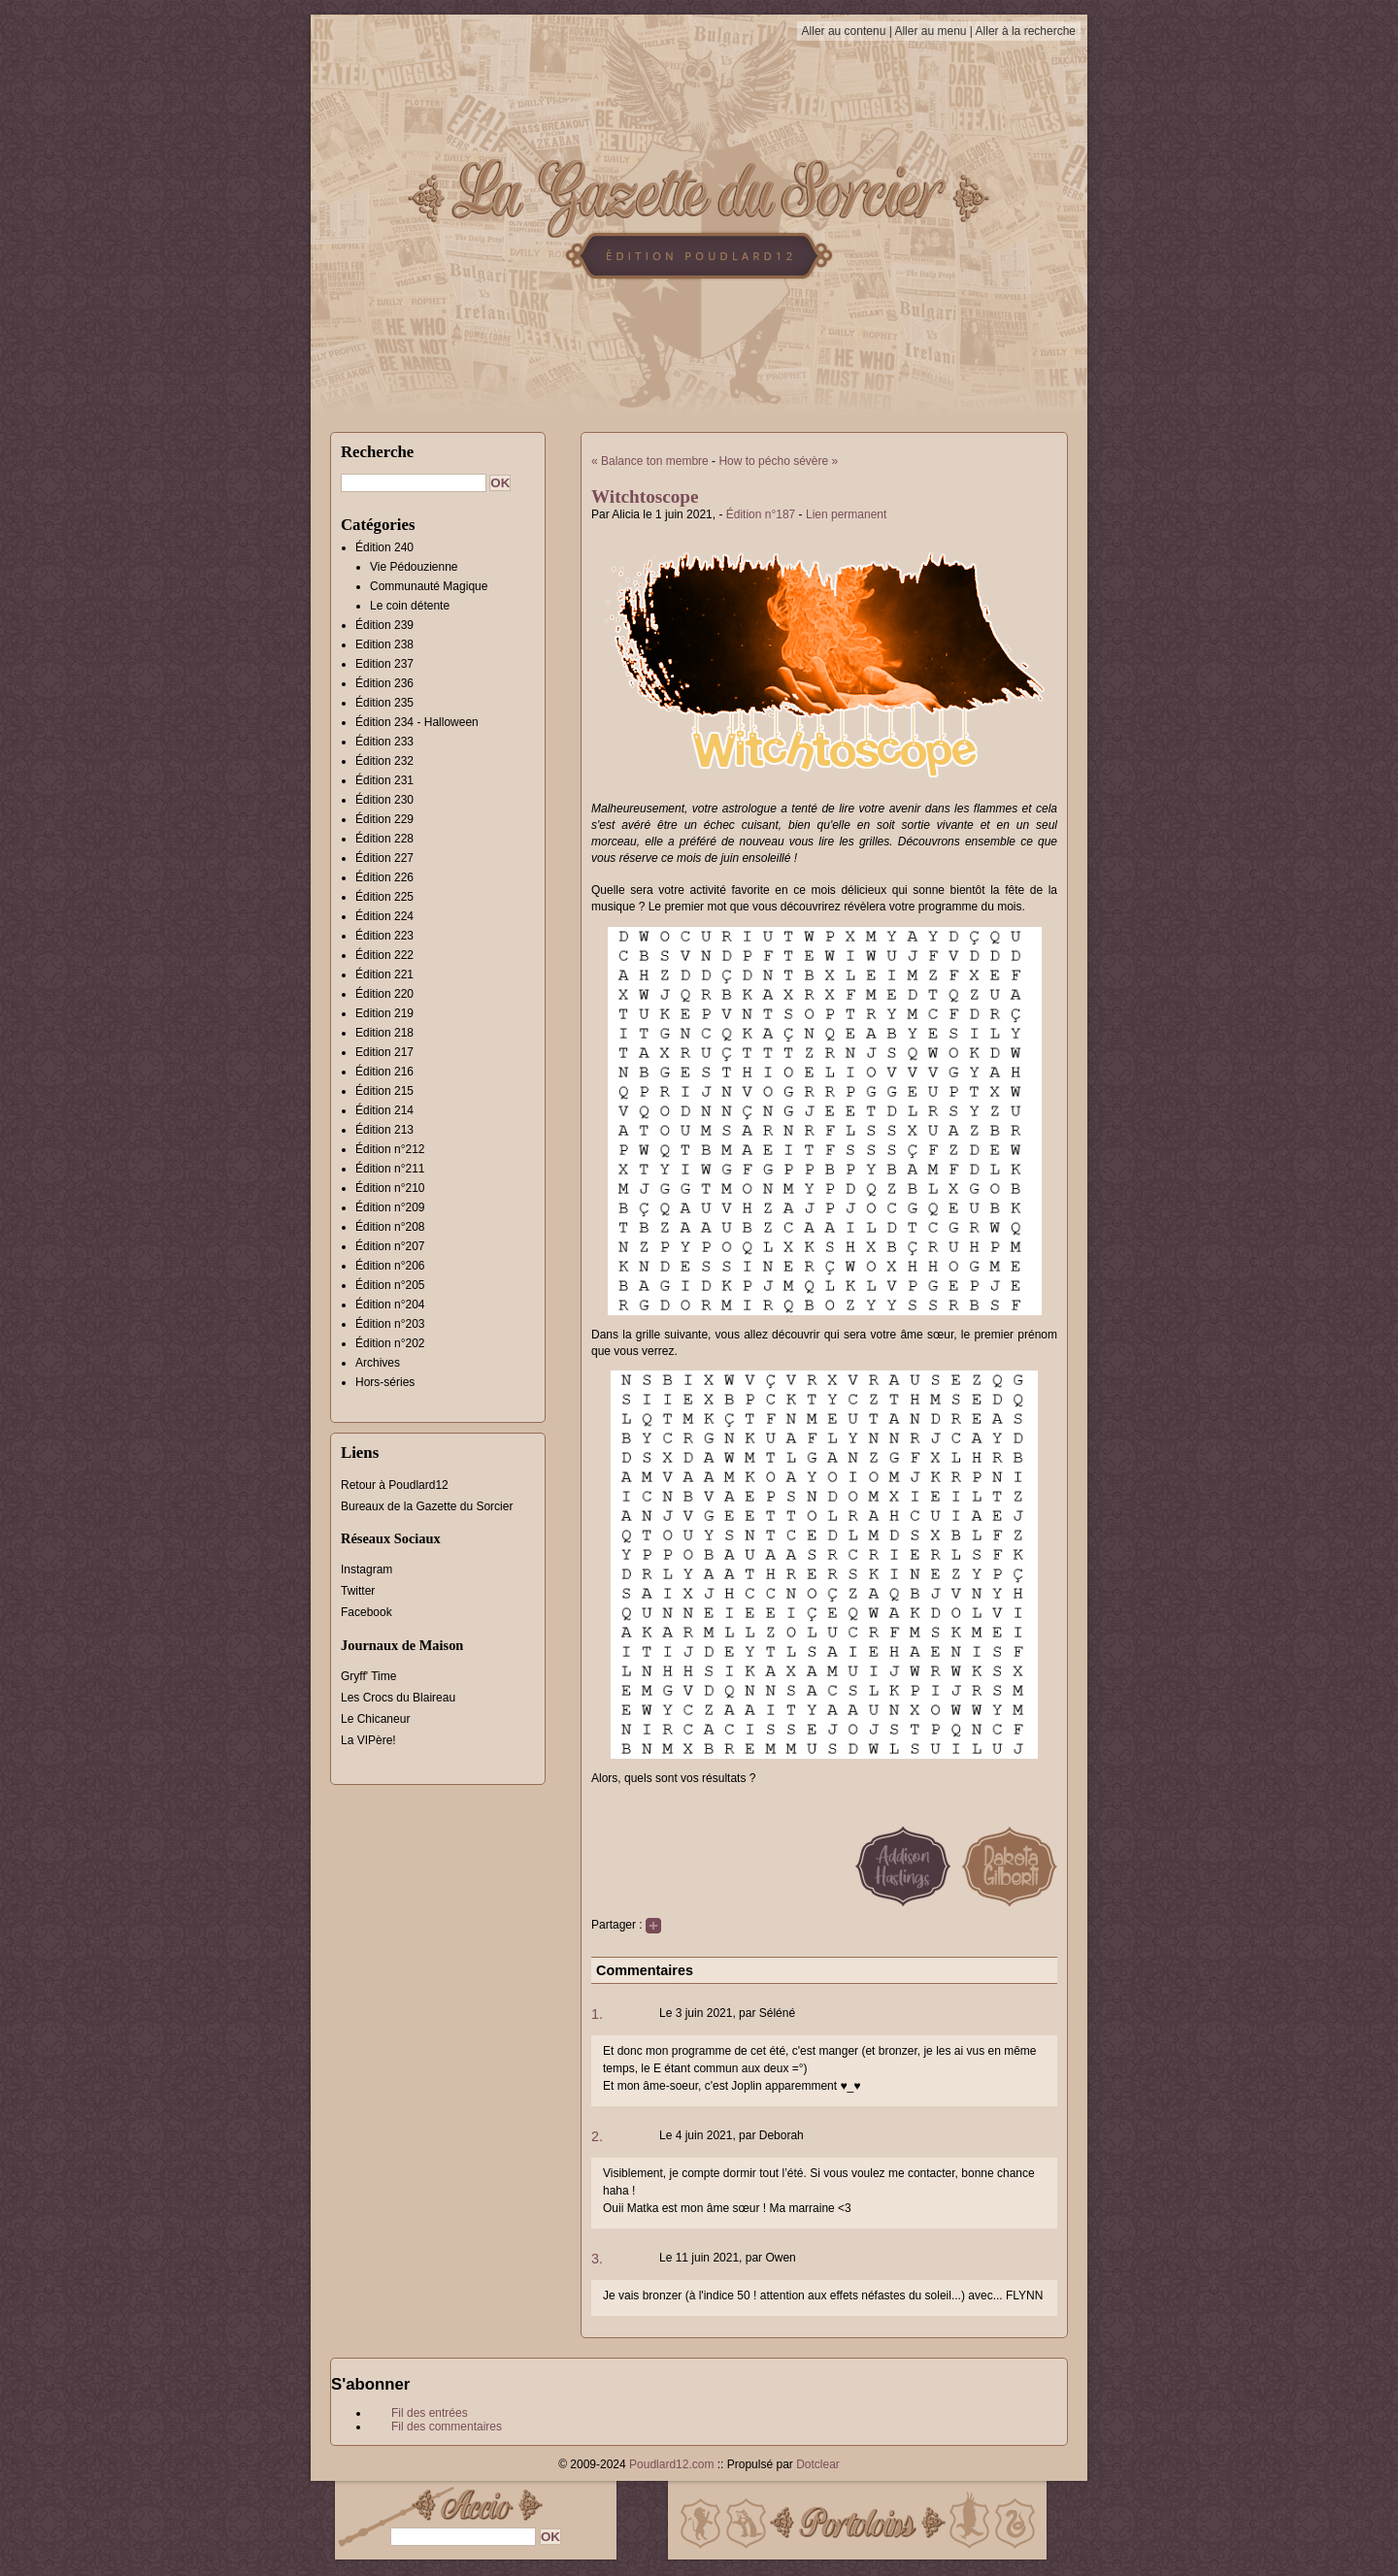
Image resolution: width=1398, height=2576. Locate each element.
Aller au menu (930, 31)
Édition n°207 (390, 1246)
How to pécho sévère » (778, 461)
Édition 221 (384, 974)
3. (597, 2258)
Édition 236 (384, 683)
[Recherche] (413, 483)
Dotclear (818, 2464)
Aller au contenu (844, 31)
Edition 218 (384, 1033)
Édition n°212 (390, 1149)
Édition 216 (384, 1071)
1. (597, 2014)
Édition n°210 (390, 1188)
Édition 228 (384, 838)
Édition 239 (384, 625)
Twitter (358, 1591)
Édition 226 (384, 877)
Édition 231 (384, 780)
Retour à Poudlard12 (395, 1485)
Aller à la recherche (1026, 31)
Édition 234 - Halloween (417, 722)
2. (597, 2136)
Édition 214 (384, 1110)
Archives (377, 1363)
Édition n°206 (390, 1265)
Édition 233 (384, 741)
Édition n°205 (390, 1285)
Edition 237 (384, 664)
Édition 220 (384, 994)
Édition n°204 (390, 1304)
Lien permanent (846, 514)
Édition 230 (384, 800)
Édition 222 (384, 955)
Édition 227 (384, 858)
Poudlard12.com (671, 2464)
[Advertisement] (1179, 403)
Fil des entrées (429, 2413)
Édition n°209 (390, 1207)
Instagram (366, 1569)
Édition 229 (384, 819)
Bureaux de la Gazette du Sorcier (427, 1506)
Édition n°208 (390, 1227)
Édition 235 (384, 703)
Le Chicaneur (375, 1719)
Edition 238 (384, 644)
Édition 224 (384, 916)
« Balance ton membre (650, 461)
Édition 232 (384, 761)
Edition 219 (384, 1013)
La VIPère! (368, 1740)
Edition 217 (384, 1052)
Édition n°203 (390, 1324)
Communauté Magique (428, 586)
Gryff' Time (368, 1676)
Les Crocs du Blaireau (398, 1697)
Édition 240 (384, 547)
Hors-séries (385, 1382)
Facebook (366, 1612)
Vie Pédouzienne (414, 567)
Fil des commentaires (446, 2426)
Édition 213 (384, 1130)
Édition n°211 (390, 1168)
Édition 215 (384, 1091)
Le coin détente (409, 605)
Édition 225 (384, 897)
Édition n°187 (761, 514)
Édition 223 (384, 935)
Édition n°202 (390, 1343)
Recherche (377, 452)
